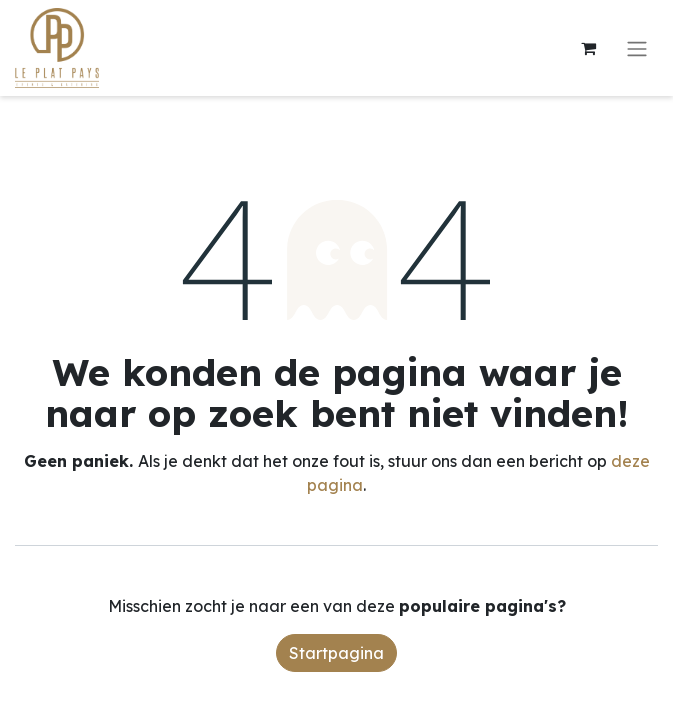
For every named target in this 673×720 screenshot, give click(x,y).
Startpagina (336, 653)
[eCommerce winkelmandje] (588, 48)
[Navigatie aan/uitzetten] (637, 48)
